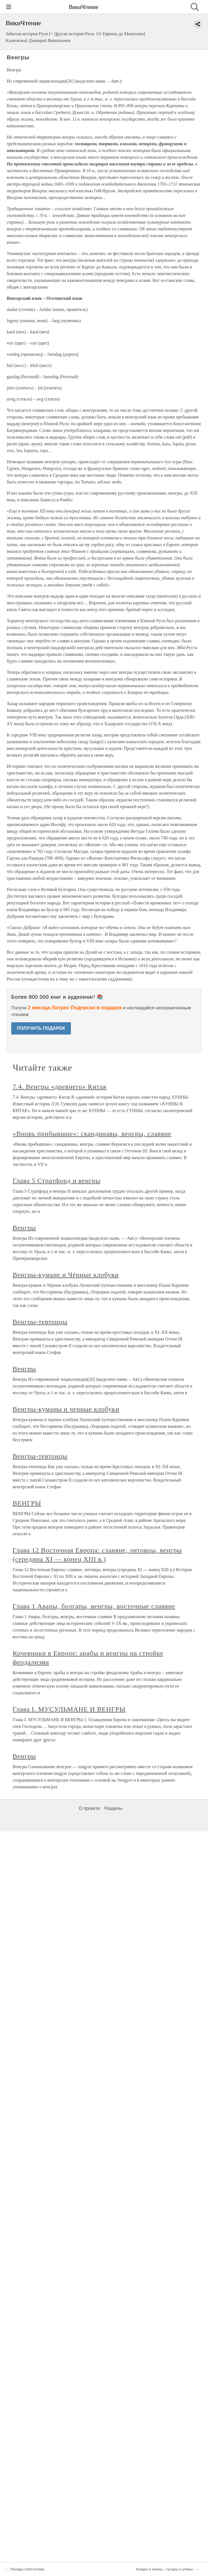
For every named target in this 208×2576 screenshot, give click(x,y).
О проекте (89, 1808)
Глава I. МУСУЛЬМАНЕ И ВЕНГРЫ (69, 1709)
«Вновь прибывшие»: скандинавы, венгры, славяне (92, 1133)
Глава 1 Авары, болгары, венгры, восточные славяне (94, 1606)
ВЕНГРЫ (27, 1503)
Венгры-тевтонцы (40, 1321)
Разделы (113, 1808)
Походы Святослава (27, 2569)
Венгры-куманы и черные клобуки (66, 1409)
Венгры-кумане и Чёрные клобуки (66, 1274)
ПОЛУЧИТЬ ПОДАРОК (41, 1028)
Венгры (24, 1227)
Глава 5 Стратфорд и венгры (56, 1180)
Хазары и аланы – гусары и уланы (164, 2569)
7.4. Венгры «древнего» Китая (60, 1086)
